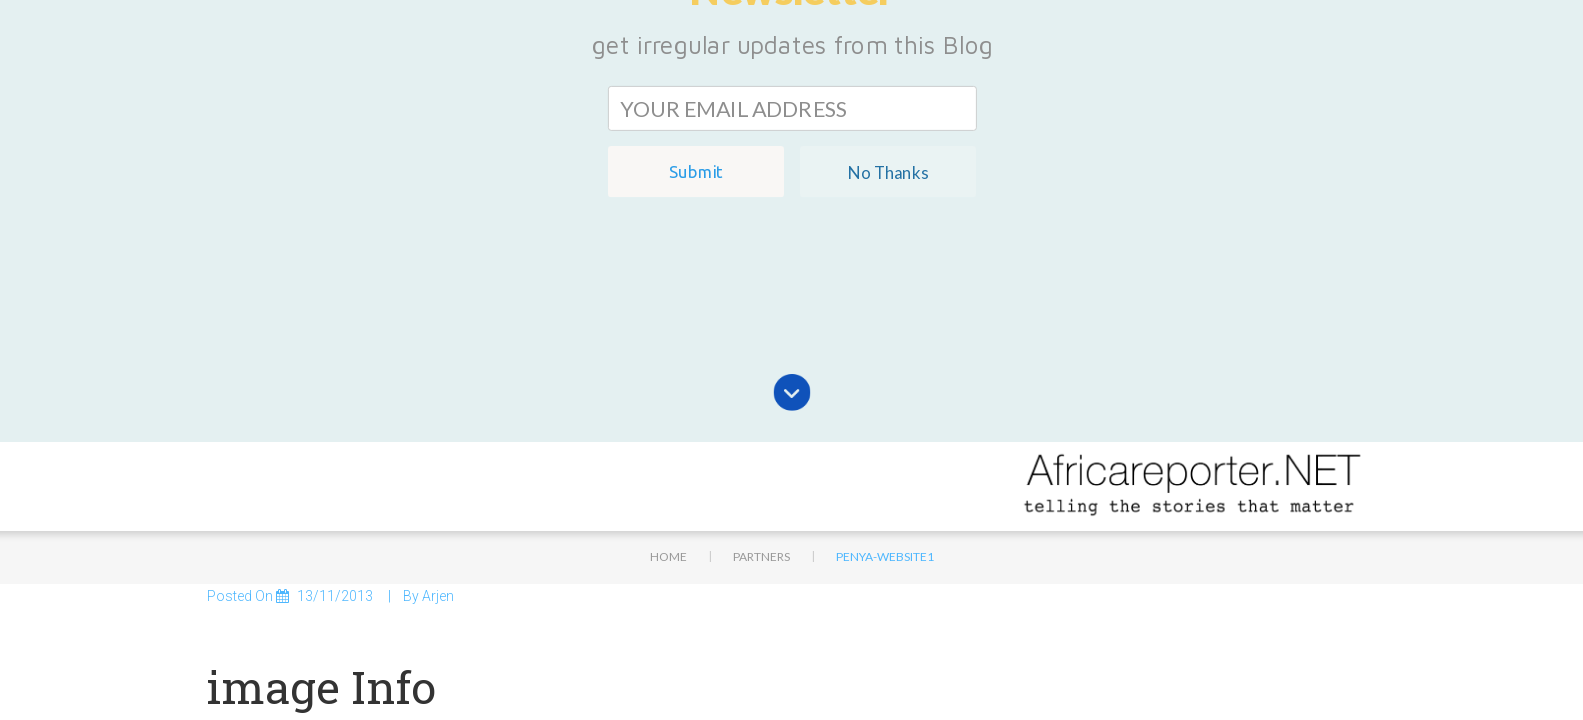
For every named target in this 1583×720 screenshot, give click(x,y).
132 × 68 (325, 572)
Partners (761, 373)
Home (668, 373)
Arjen (438, 413)
